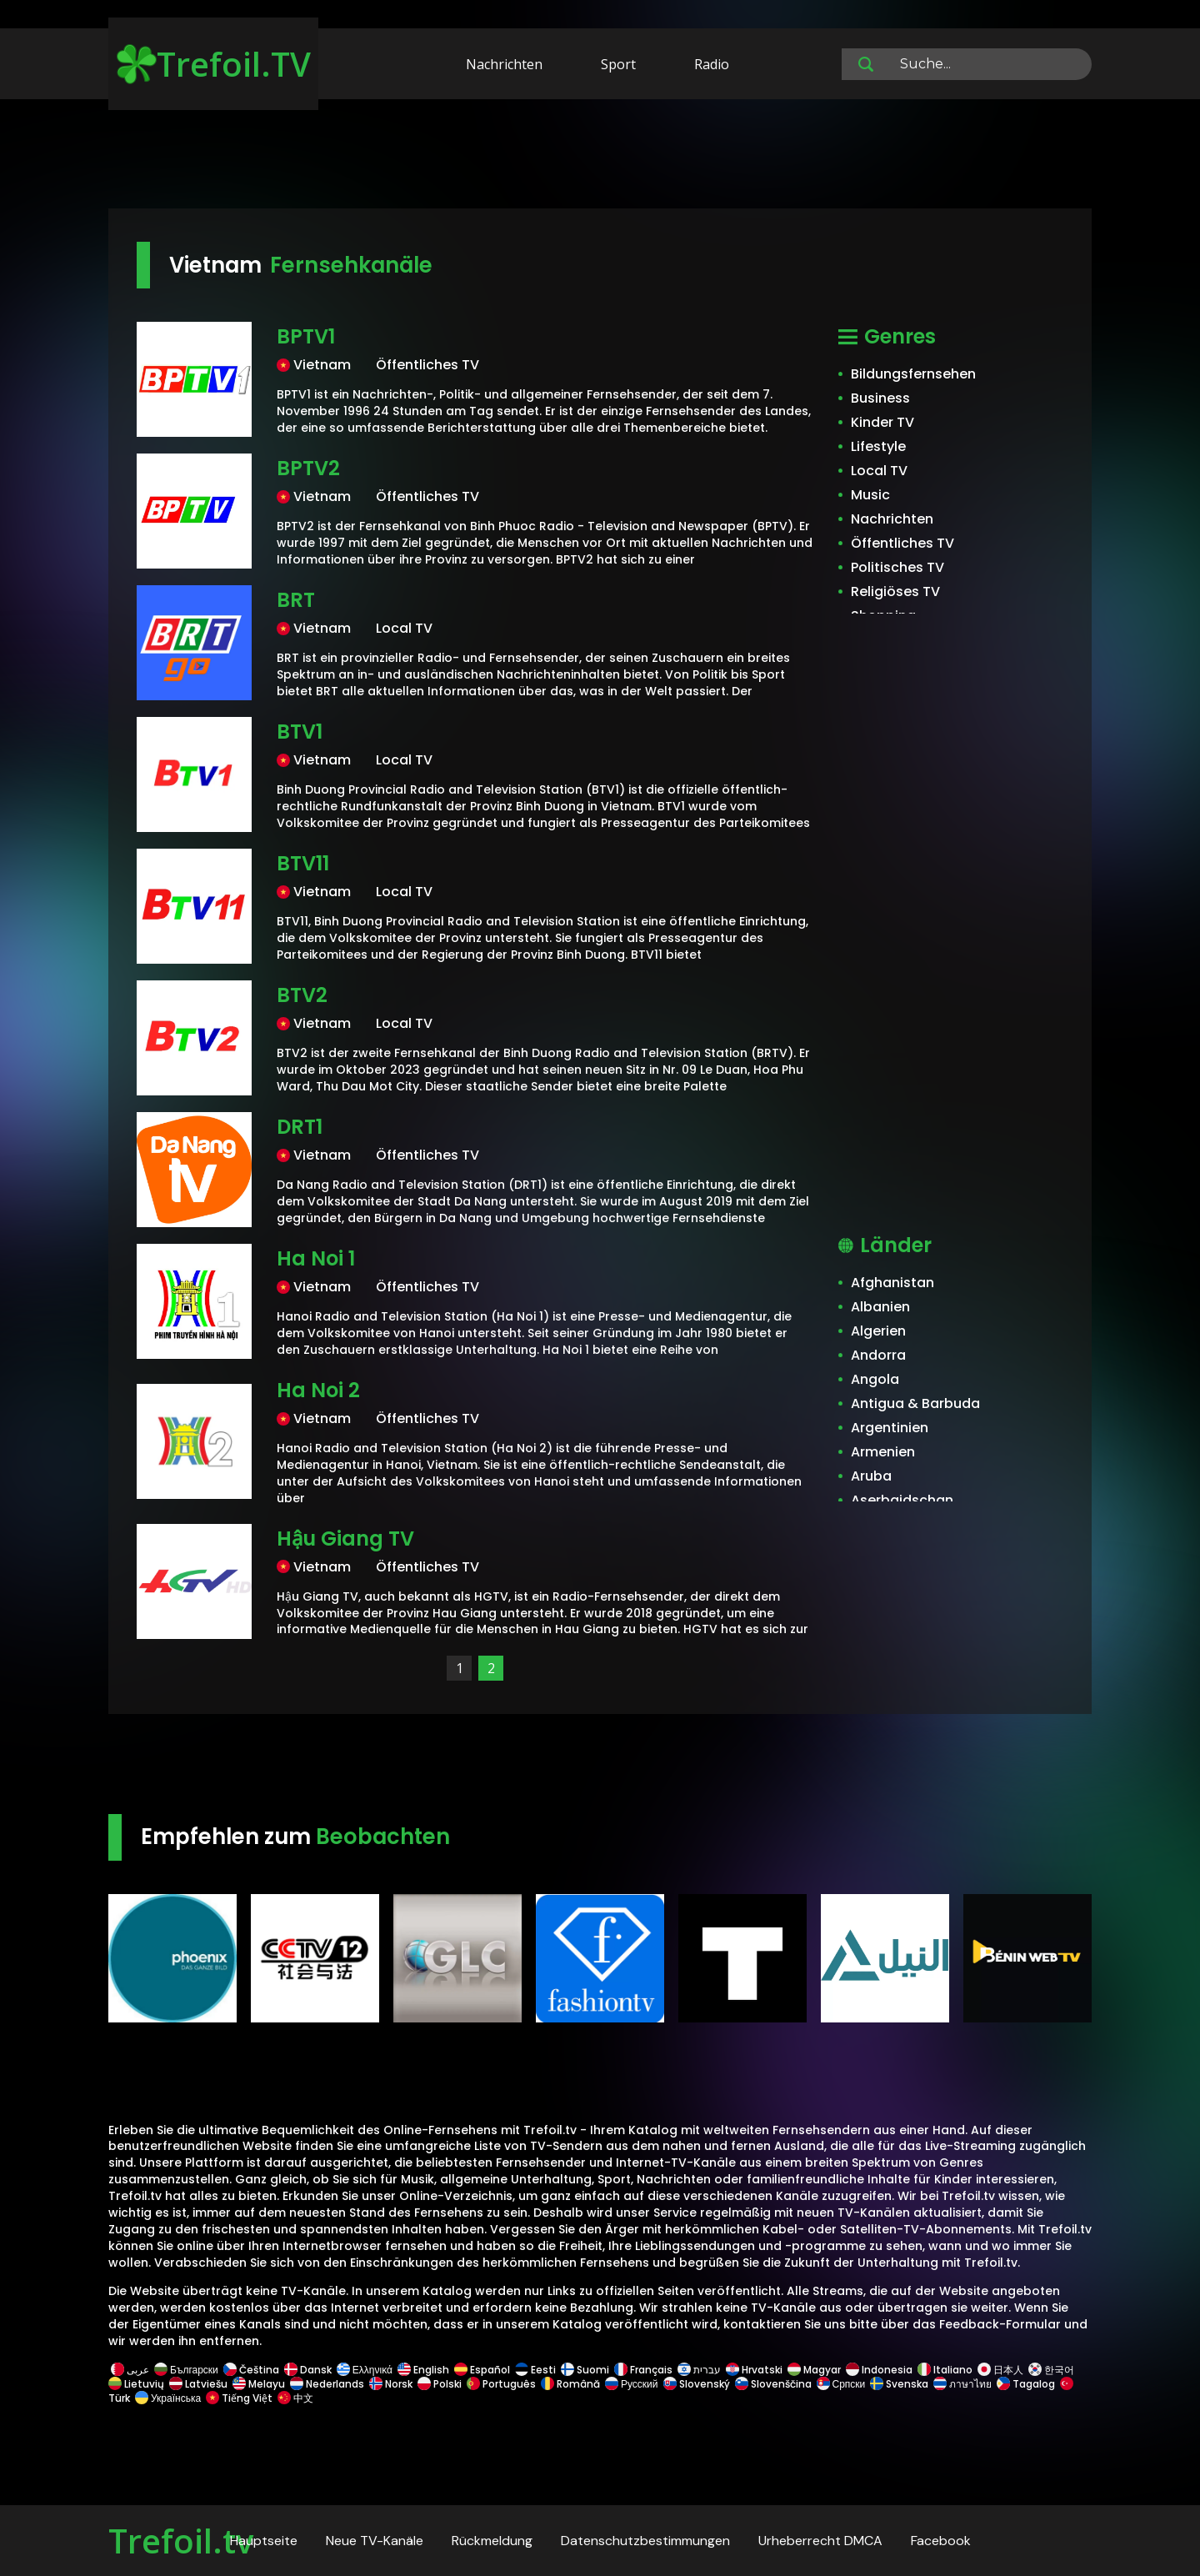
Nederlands (327, 2384)
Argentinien (889, 1427)
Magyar (814, 2370)
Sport (618, 64)
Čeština (251, 2370)
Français (643, 2370)
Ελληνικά (364, 2370)
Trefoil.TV (214, 64)
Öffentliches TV (902, 543)
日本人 (1000, 2370)
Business (880, 398)
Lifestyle (878, 446)
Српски (841, 2384)
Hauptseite (264, 2540)
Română (570, 2384)
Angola (875, 1379)
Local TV (879, 470)
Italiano (945, 2370)
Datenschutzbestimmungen (645, 2540)
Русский (631, 2384)
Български (186, 2370)
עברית (699, 2370)
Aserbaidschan (902, 1500)
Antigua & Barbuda (915, 1403)
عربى (130, 2370)
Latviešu (198, 2384)
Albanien (880, 1306)
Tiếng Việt (239, 2398)
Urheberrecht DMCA (820, 2540)
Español (482, 2370)
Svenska (899, 2384)
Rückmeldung (492, 2540)
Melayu (259, 2384)
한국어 (1051, 2370)
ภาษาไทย (962, 2384)
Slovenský (696, 2384)
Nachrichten (504, 64)
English (423, 2370)
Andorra (878, 1355)
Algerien (878, 1331)
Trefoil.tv (180, 2540)
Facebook (941, 2540)
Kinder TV (882, 422)
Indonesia (879, 2370)
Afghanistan (892, 1282)
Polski (439, 2384)
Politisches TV (897, 567)
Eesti (535, 2370)
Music (870, 494)
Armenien (883, 1451)
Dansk (308, 2370)
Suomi (585, 2370)
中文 (294, 2398)
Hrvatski (754, 2370)
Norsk (391, 2384)
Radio (711, 64)
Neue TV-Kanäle (374, 2540)
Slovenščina (773, 2384)
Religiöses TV (895, 591)
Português (501, 2384)
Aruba (871, 1476)
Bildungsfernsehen (913, 373)
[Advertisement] (600, 156)
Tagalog (1026, 2384)
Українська (167, 2398)
